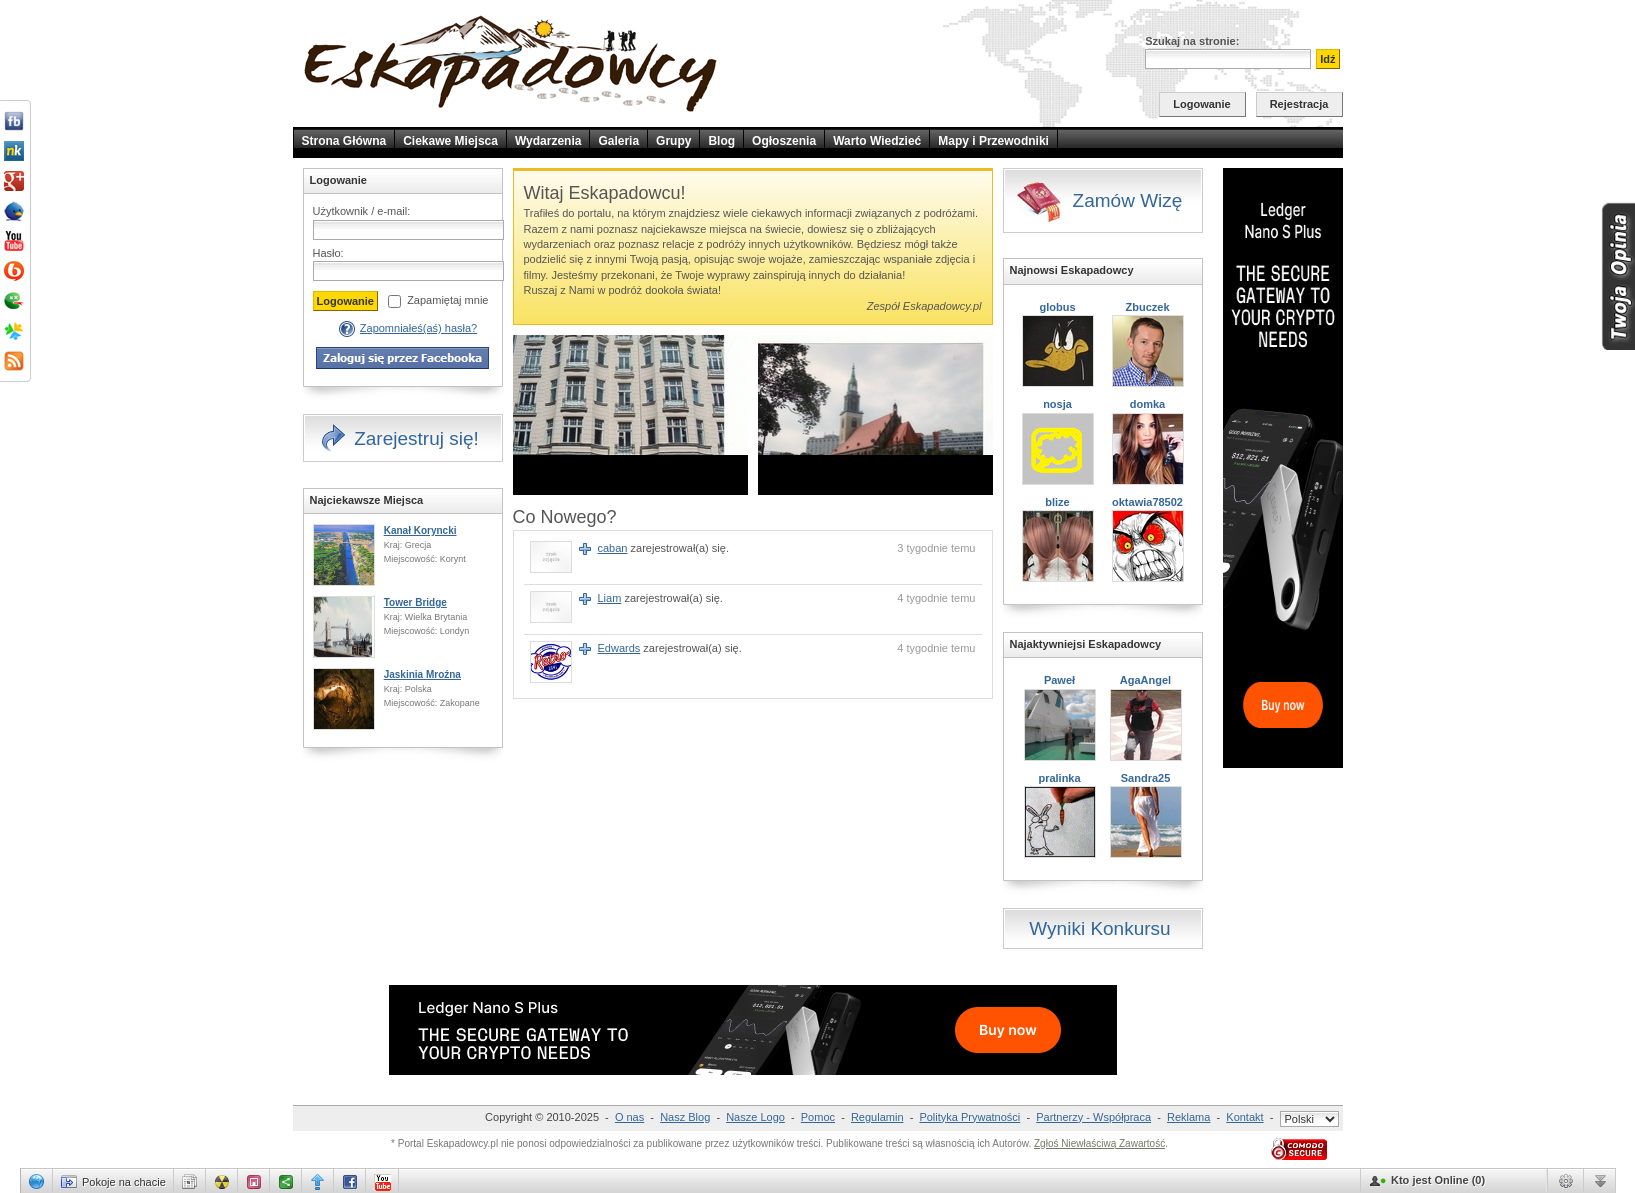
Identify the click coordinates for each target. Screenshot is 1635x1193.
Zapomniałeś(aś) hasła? (418, 328)
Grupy (673, 141)
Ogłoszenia (784, 141)
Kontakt (1244, 1117)
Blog (721, 141)
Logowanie (1201, 104)
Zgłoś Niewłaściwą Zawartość (1099, 1143)
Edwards (619, 648)
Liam (610, 598)
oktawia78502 (1147, 502)
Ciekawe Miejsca (450, 141)
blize (1057, 502)
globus (1057, 307)
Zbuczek (1147, 307)
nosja (1057, 404)
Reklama (1188, 1117)
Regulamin (877, 1117)
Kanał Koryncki (420, 530)
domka (1147, 404)
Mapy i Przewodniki (993, 141)
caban (613, 548)
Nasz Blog (685, 1117)
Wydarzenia (548, 141)
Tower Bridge (415, 602)
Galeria (618, 141)
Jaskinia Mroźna (422, 674)
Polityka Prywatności (969, 1117)
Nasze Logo (755, 1117)
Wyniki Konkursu (1099, 928)
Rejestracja (1299, 104)
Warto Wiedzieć (877, 141)
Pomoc (818, 1117)
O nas (629, 1117)
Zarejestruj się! (398, 439)
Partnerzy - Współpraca (1093, 1117)
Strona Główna (344, 141)
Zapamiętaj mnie (447, 300)
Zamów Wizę (1099, 202)
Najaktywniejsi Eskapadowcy (1086, 644)
